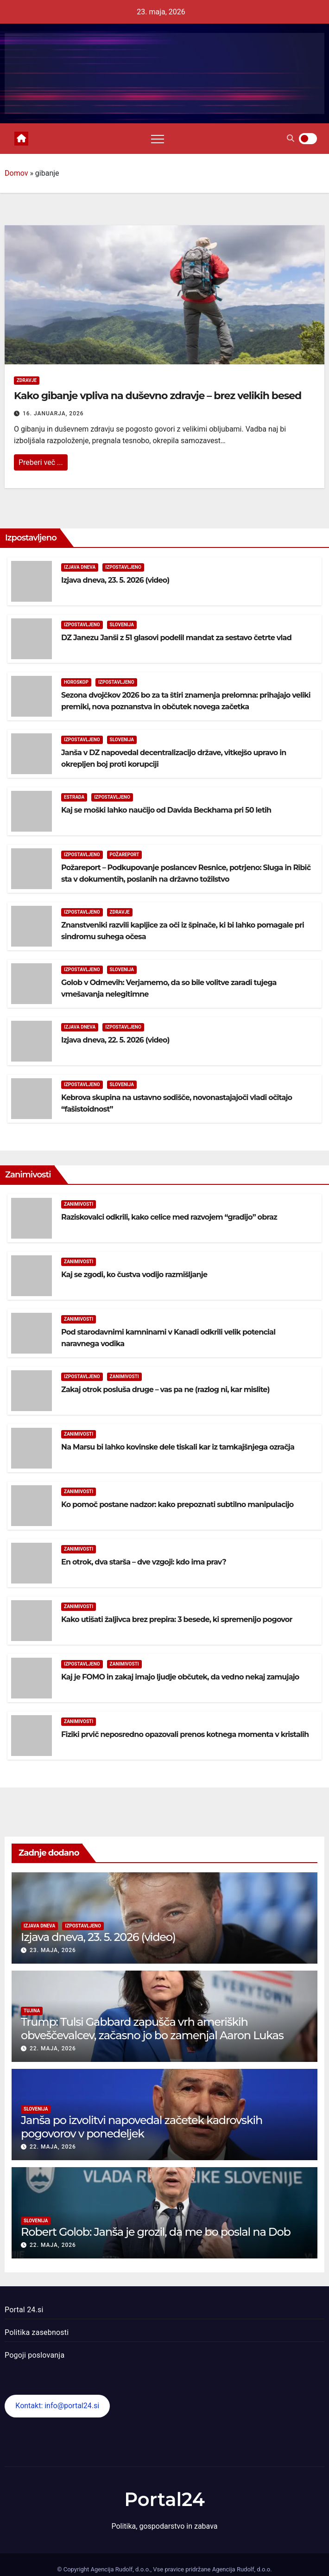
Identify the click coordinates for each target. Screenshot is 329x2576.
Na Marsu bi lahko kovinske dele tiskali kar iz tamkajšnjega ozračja (177, 1447)
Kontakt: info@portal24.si (57, 2405)
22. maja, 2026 (53, 2048)
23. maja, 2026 (53, 1950)
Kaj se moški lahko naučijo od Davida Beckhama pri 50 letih (166, 810)
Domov (16, 173)
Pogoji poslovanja (34, 2355)
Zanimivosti (78, 1204)
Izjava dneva (79, 567)
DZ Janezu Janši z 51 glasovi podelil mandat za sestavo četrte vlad (176, 637)
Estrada (74, 797)
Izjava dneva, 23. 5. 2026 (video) (115, 580)
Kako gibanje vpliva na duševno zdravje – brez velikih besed (157, 395)
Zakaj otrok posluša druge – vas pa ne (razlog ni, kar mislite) (165, 1389)
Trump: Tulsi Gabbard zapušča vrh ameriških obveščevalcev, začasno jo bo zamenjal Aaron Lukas (152, 2028)
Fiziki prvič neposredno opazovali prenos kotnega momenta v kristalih (185, 1734)
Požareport (124, 854)
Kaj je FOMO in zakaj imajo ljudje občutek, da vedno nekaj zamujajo (180, 1677)
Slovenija (122, 624)
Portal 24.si (24, 2309)
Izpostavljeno (123, 567)
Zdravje (27, 380)
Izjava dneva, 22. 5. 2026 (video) (115, 1040)
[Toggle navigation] (157, 138)
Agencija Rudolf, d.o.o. (241, 2569)
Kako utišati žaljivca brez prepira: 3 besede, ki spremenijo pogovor (176, 1619)
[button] (290, 138)
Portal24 (164, 2499)
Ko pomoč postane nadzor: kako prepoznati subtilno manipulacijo (177, 1504)
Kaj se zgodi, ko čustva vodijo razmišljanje (134, 1274)
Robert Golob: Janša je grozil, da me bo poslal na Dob (156, 2232)
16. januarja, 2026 (53, 413)
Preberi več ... (41, 462)
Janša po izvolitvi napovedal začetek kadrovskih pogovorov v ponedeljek (141, 2126)
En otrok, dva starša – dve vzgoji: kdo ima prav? (143, 1562)
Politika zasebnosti (37, 2332)
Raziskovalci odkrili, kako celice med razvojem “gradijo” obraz (169, 1217)
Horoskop (76, 682)
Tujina (32, 2010)
